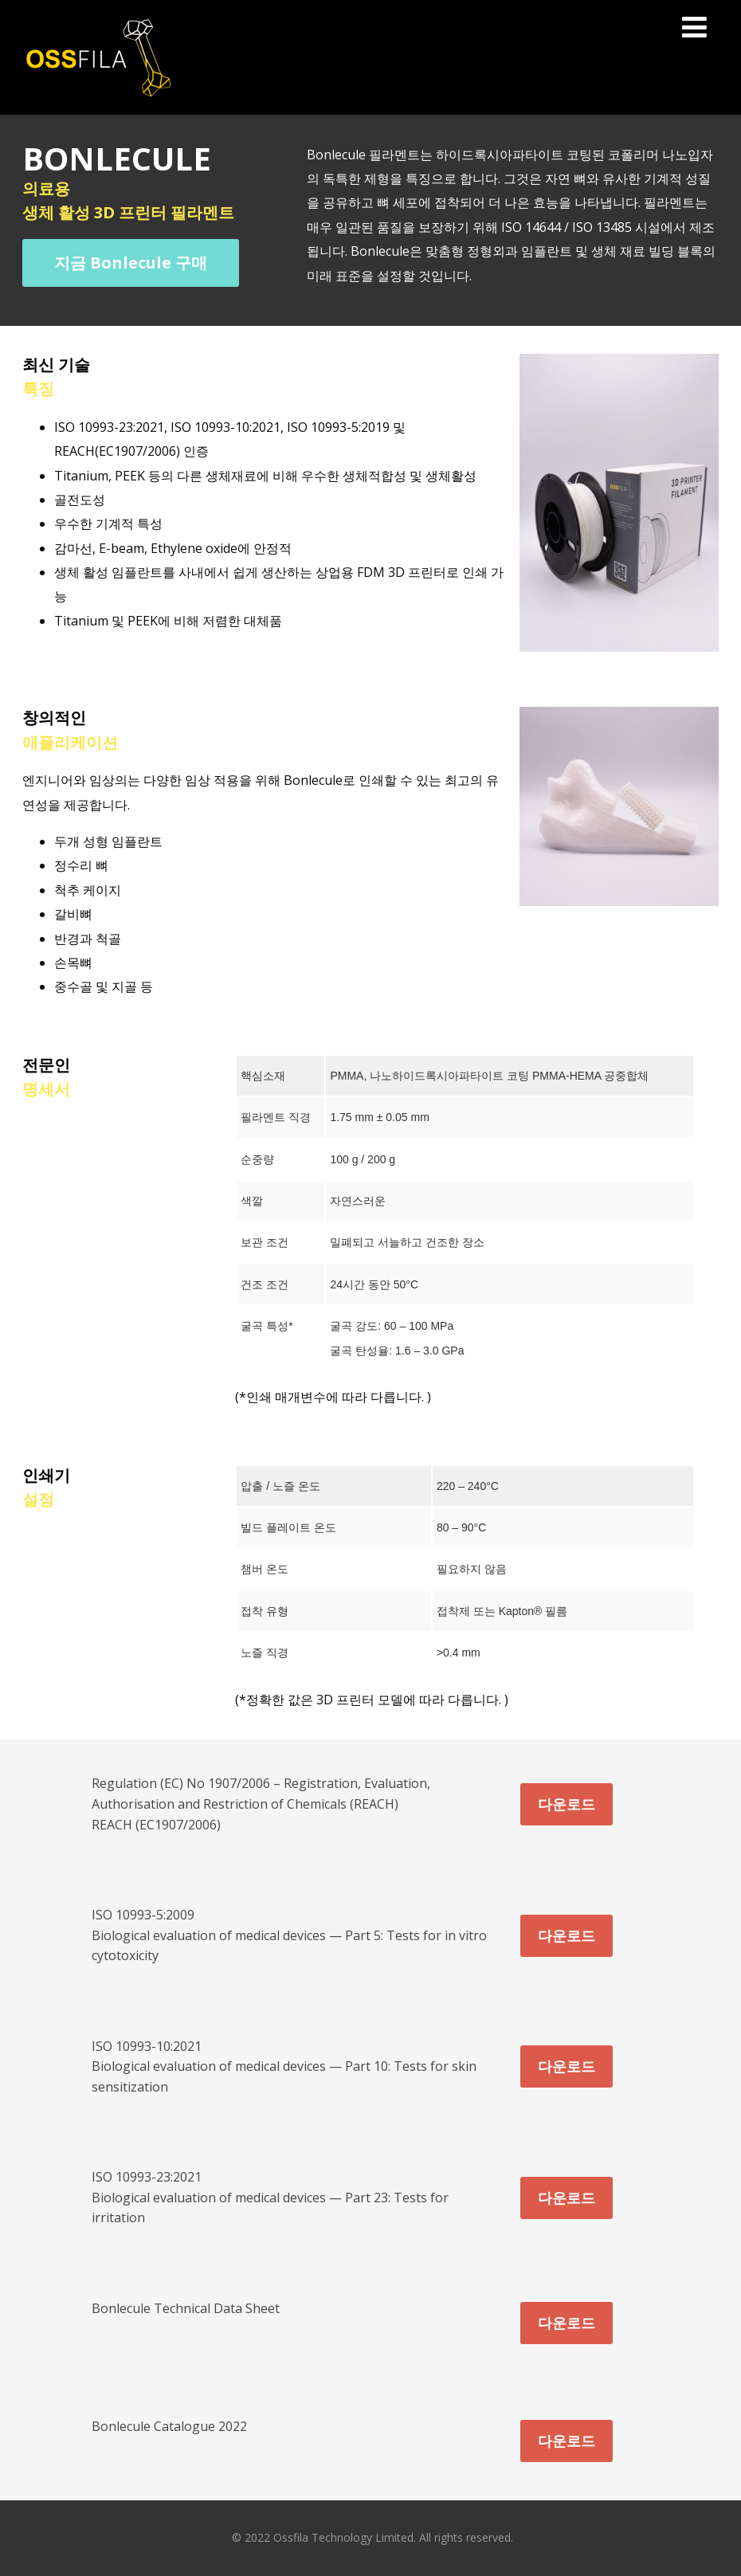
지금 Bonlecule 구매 (130, 262)
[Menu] (694, 26)
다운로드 (566, 1803)
